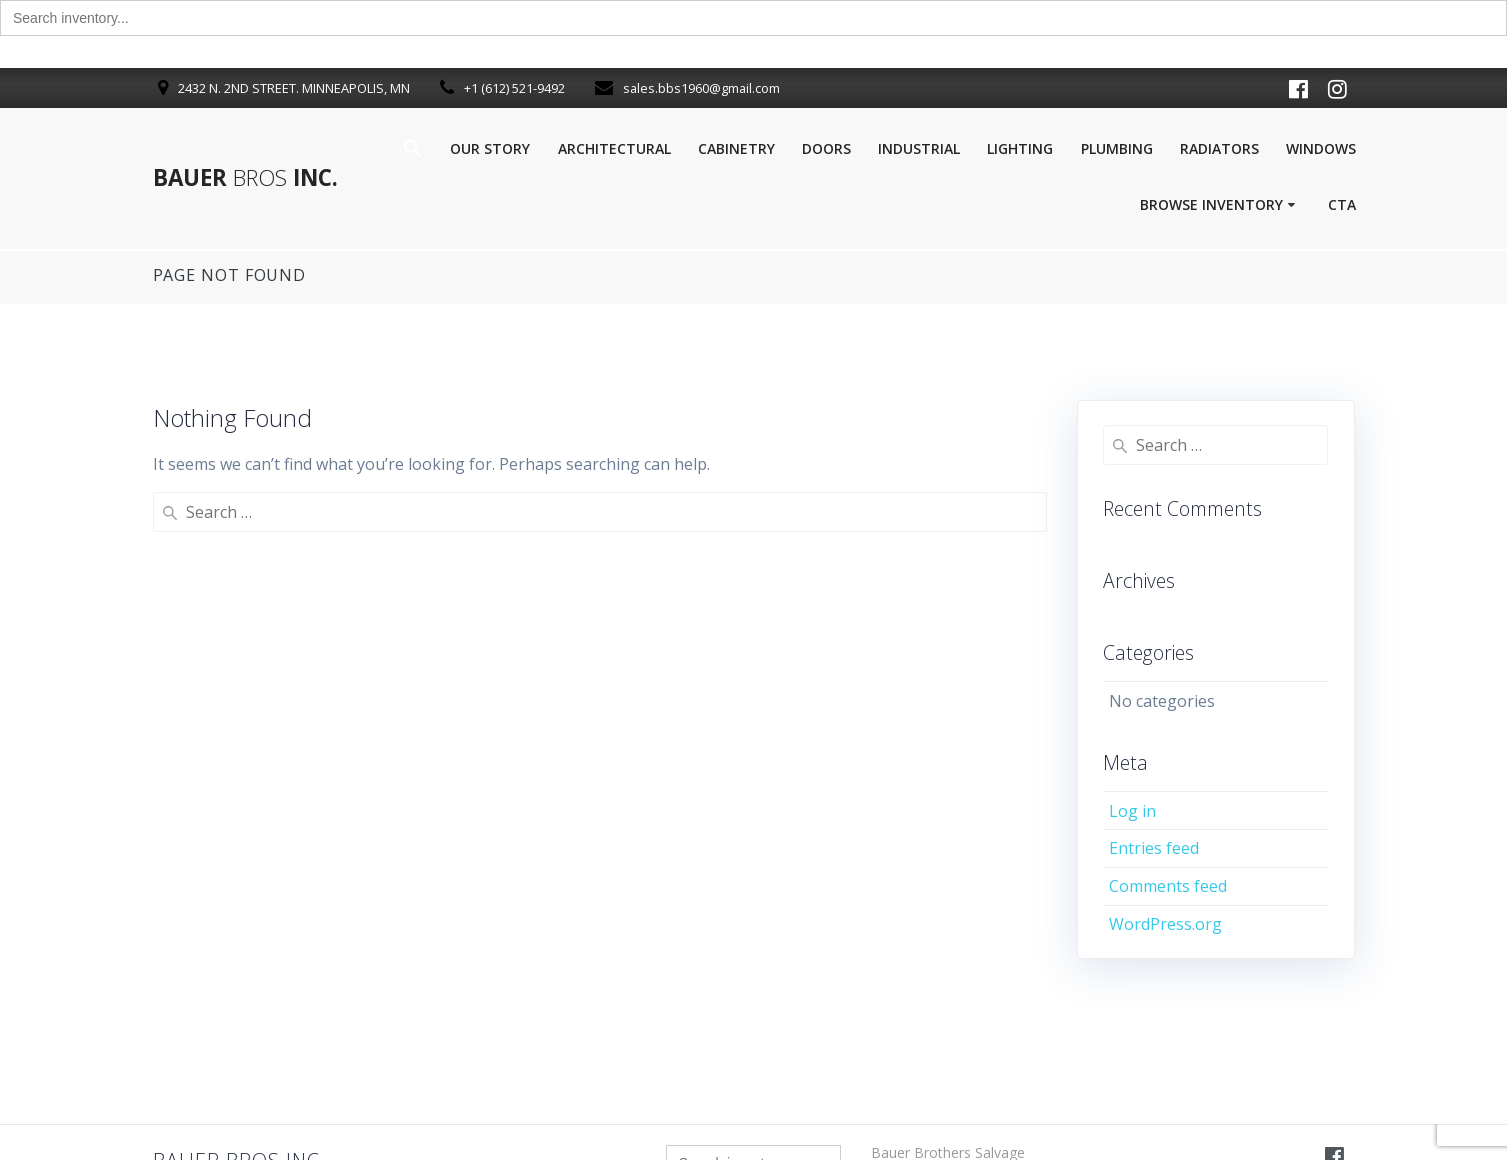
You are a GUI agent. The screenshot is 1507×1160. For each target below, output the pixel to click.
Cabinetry (736, 148)
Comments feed (1168, 886)
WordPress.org (1165, 924)
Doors (826, 148)
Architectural (614, 148)
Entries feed (1154, 848)
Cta (1342, 204)
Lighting (1020, 148)
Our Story (490, 148)
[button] (413, 152)
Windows (1321, 148)
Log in (1132, 811)
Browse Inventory (1211, 204)
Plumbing (1117, 148)
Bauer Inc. (245, 178)
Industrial (919, 148)
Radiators (1219, 148)
